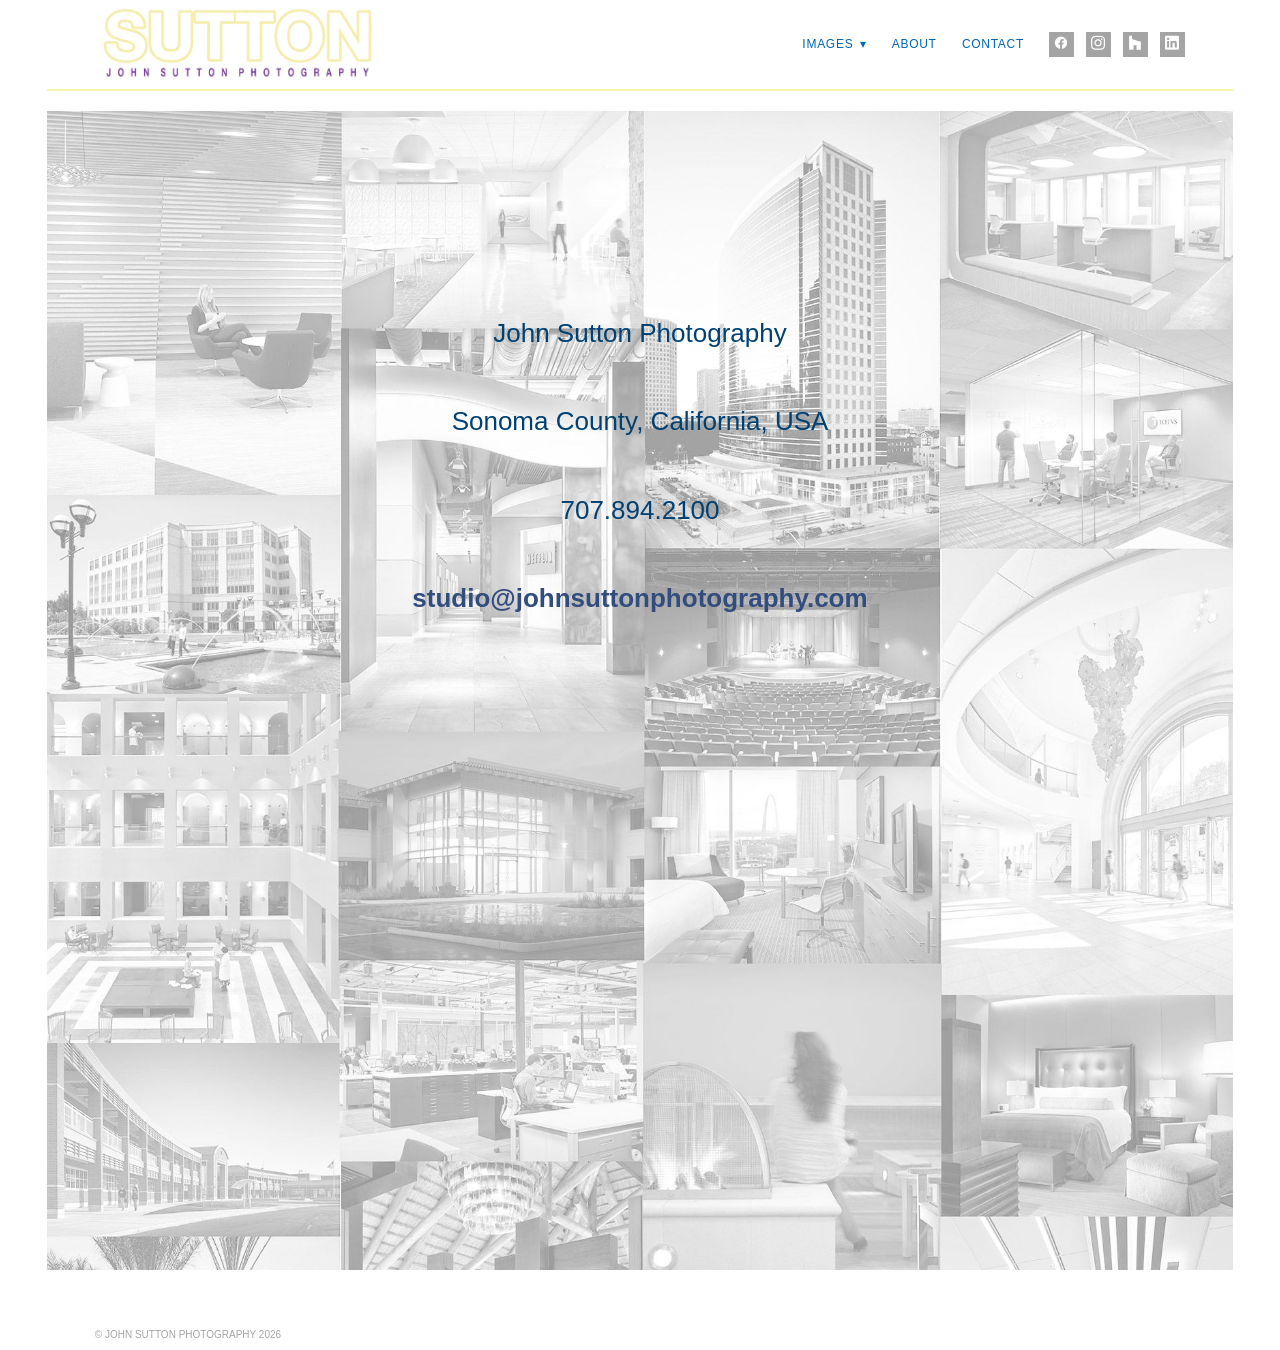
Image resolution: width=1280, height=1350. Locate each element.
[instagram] (1098, 44)
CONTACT (993, 44)
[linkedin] (1172, 44)
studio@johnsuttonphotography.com (639, 598)
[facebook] (1061, 44)
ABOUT (914, 44)
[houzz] (1135, 44)
